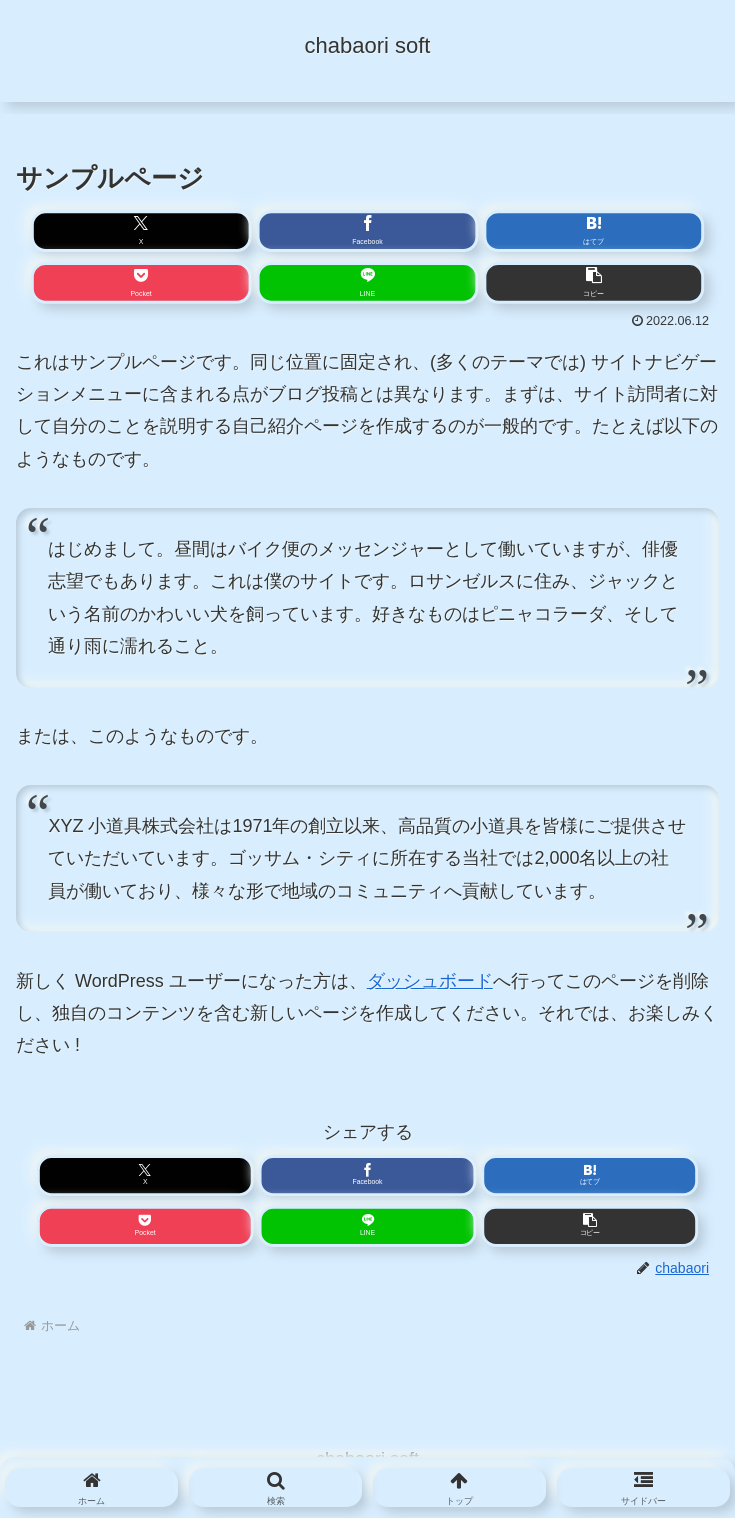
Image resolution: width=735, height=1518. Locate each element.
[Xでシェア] (142, 232)
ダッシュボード (430, 981)
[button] (593, 283)
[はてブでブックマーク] (593, 232)
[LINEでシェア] (367, 283)
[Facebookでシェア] (367, 232)
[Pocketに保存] (142, 283)
